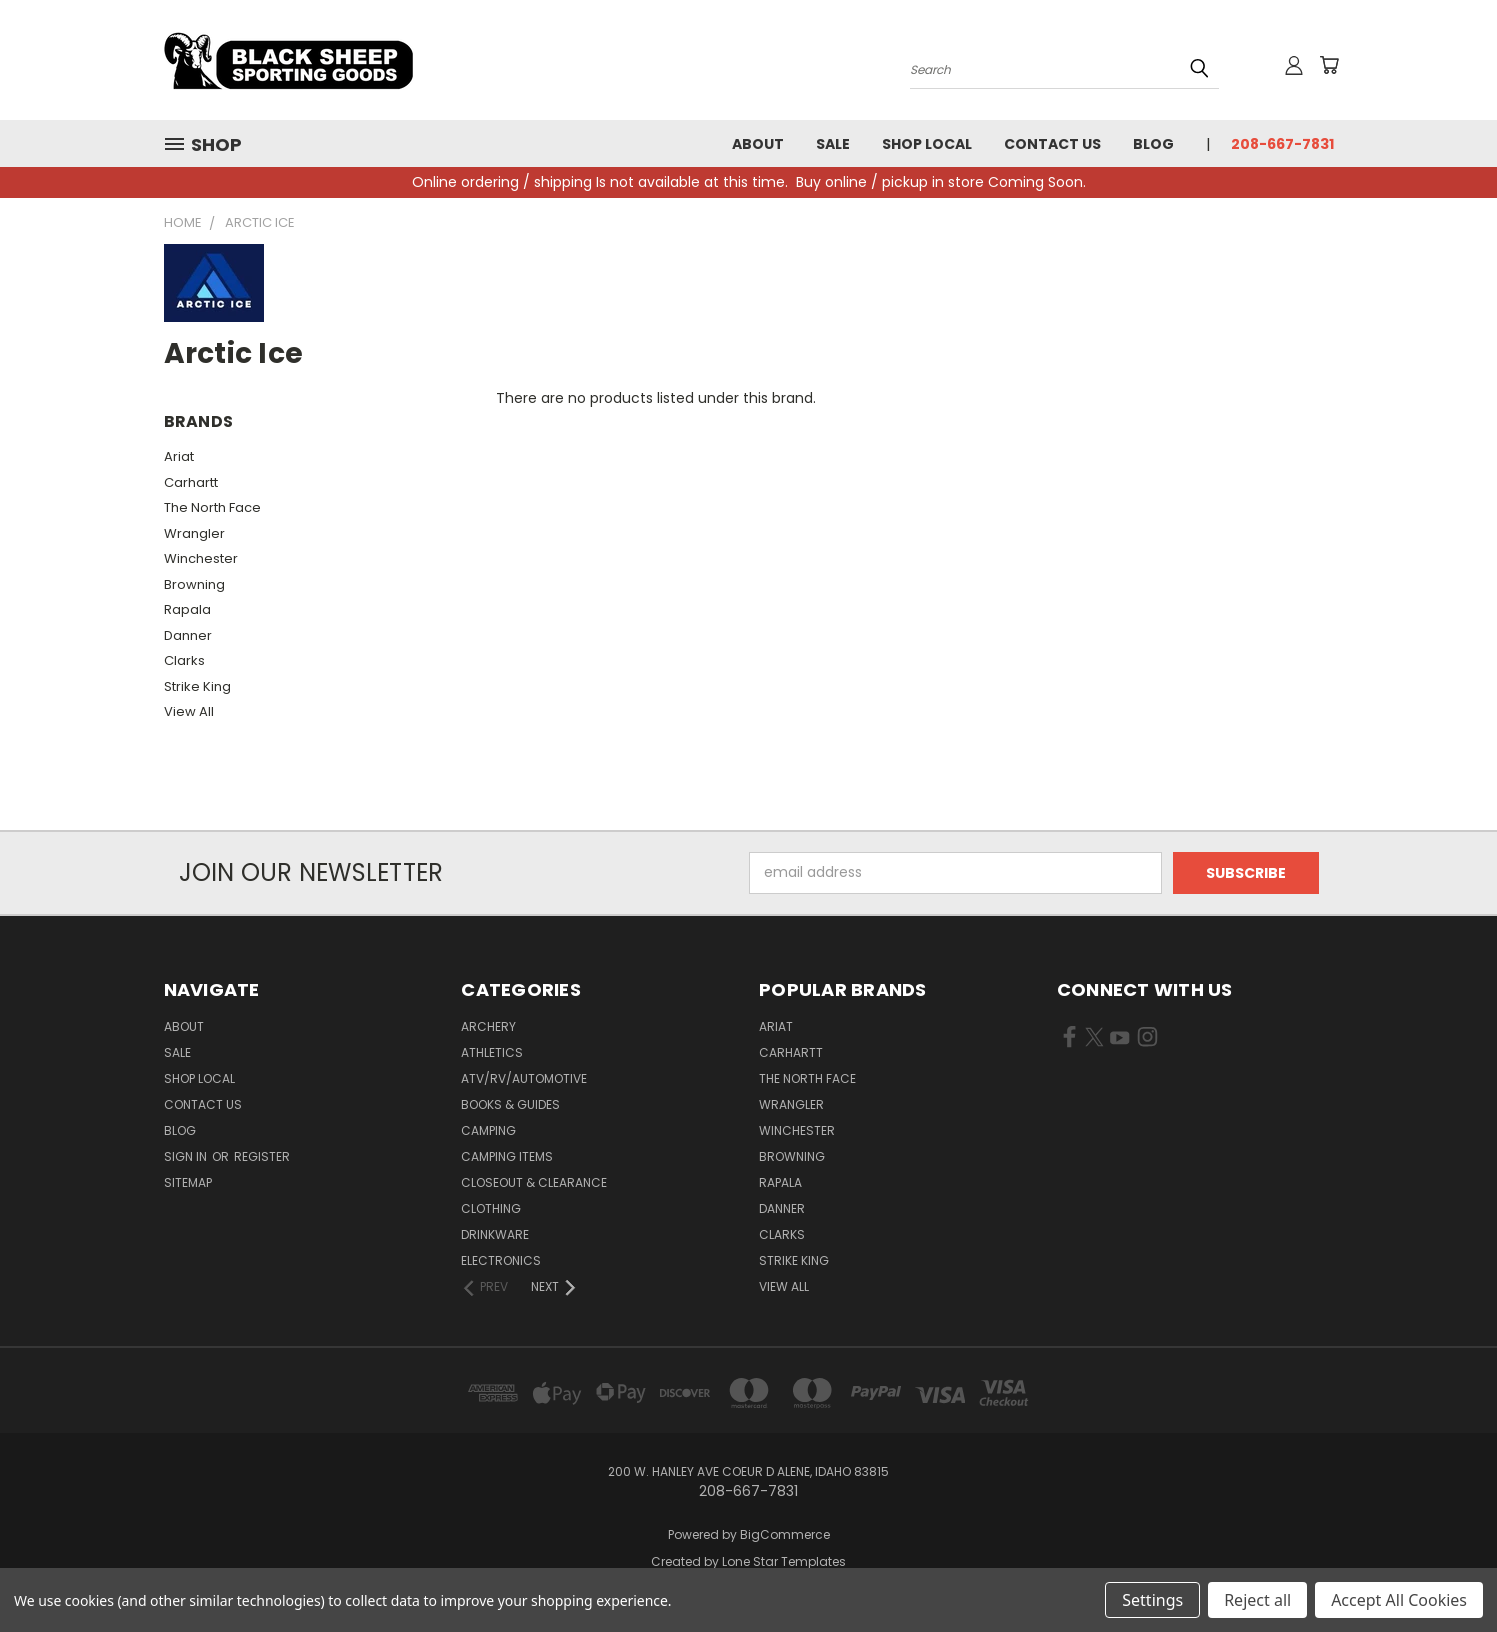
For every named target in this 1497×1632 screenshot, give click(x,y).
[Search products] (1064, 68)
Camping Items (507, 1156)
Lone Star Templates (784, 1561)
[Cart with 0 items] (1329, 65)
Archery (488, 1026)
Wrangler (194, 533)
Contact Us (1052, 144)
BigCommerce (785, 1534)
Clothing (491, 1208)
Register (262, 1156)
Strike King (197, 686)
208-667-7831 (1282, 144)
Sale (833, 144)
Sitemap (188, 1182)
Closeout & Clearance (534, 1182)
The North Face (212, 507)
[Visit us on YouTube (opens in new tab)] (1119, 1041)
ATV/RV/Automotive (524, 1078)
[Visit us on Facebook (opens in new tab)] (1069, 1041)
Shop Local (927, 144)
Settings (1152, 1600)
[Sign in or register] (1294, 65)
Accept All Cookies (1399, 1600)
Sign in (187, 1156)
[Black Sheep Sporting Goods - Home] (354, 60)
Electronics (501, 1260)
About (758, 144)
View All (189, 711)
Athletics (492, 1052)
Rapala (187, 609)
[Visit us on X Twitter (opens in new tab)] (1094, 1041)
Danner (188, 635)
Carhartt (191, 482)
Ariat (179, 456)
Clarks (184, 660)
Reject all (1257, 1600)
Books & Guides (510, 1104)
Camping (488, 1130)
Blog (1153, 144)
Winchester (201, 558)
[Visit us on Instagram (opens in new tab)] (1147, 1041)
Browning (194, 584)
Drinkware (495, 1234)
